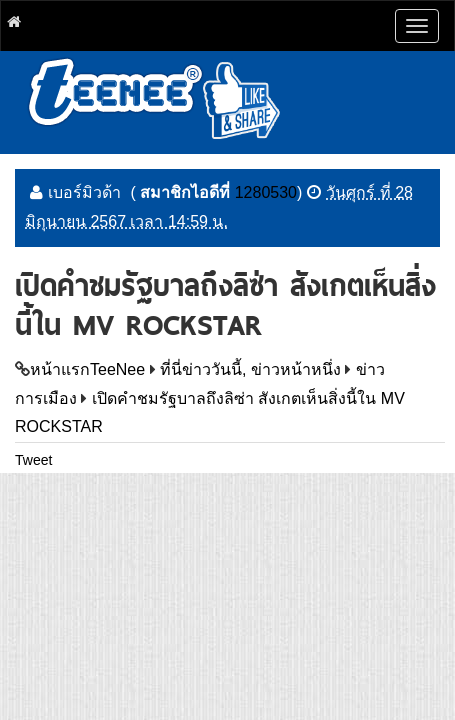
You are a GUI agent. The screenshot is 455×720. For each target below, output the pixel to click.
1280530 (266, 192)
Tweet (33, 460)
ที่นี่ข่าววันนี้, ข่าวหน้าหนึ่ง (250, 369)
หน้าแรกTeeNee (87, 369)
